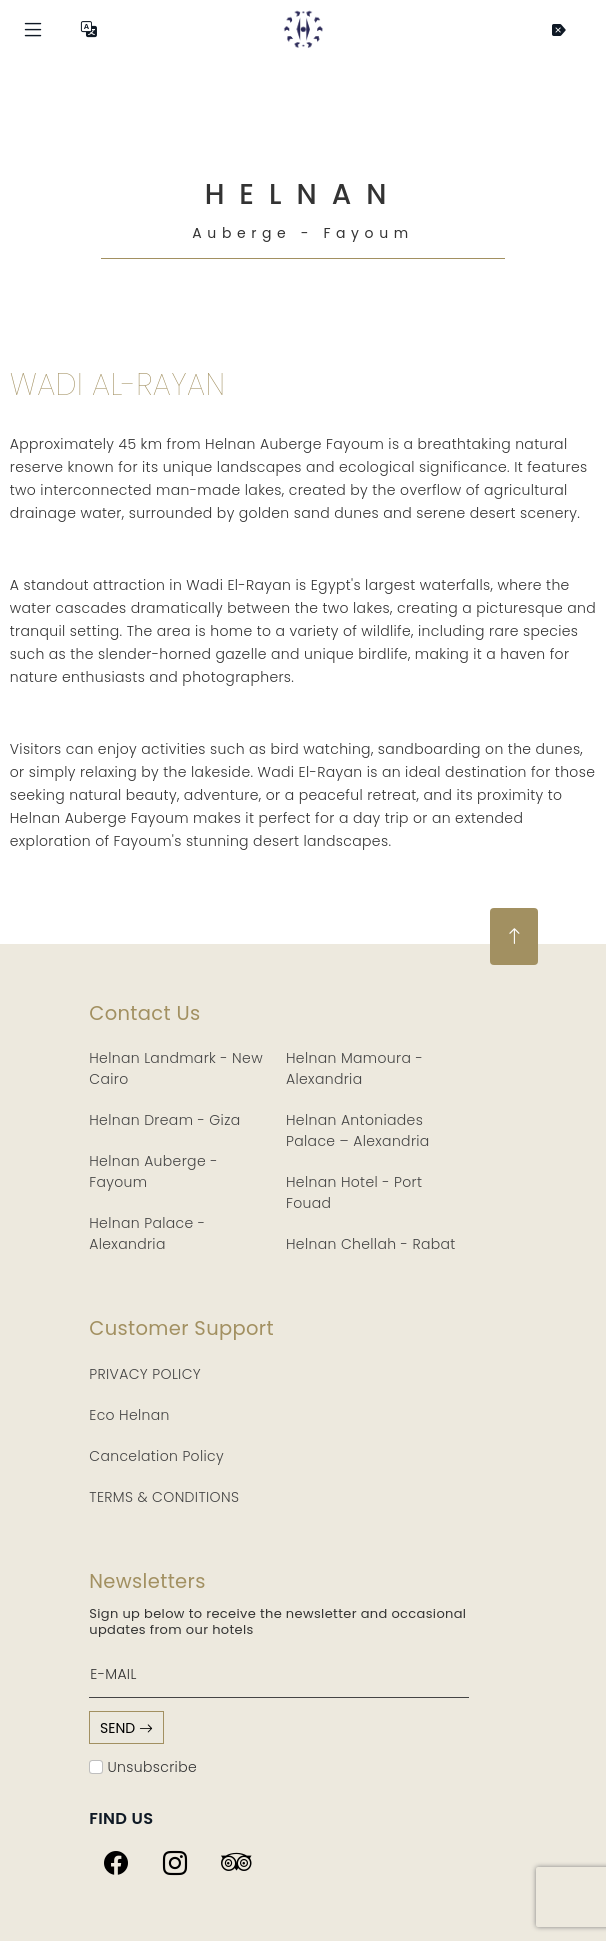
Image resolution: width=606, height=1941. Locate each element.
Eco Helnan (129, 1415)
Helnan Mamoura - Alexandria (354, 1068)
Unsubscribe (143, 1767)
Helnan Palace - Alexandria (147, 1233)
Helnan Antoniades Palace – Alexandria (358, 1130)
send (126, 1728)
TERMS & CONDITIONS (164, 1497)
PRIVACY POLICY (145, 1374)
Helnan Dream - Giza (164, 1120)
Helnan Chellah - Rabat (371, 1244)
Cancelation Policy (156, 1456)
